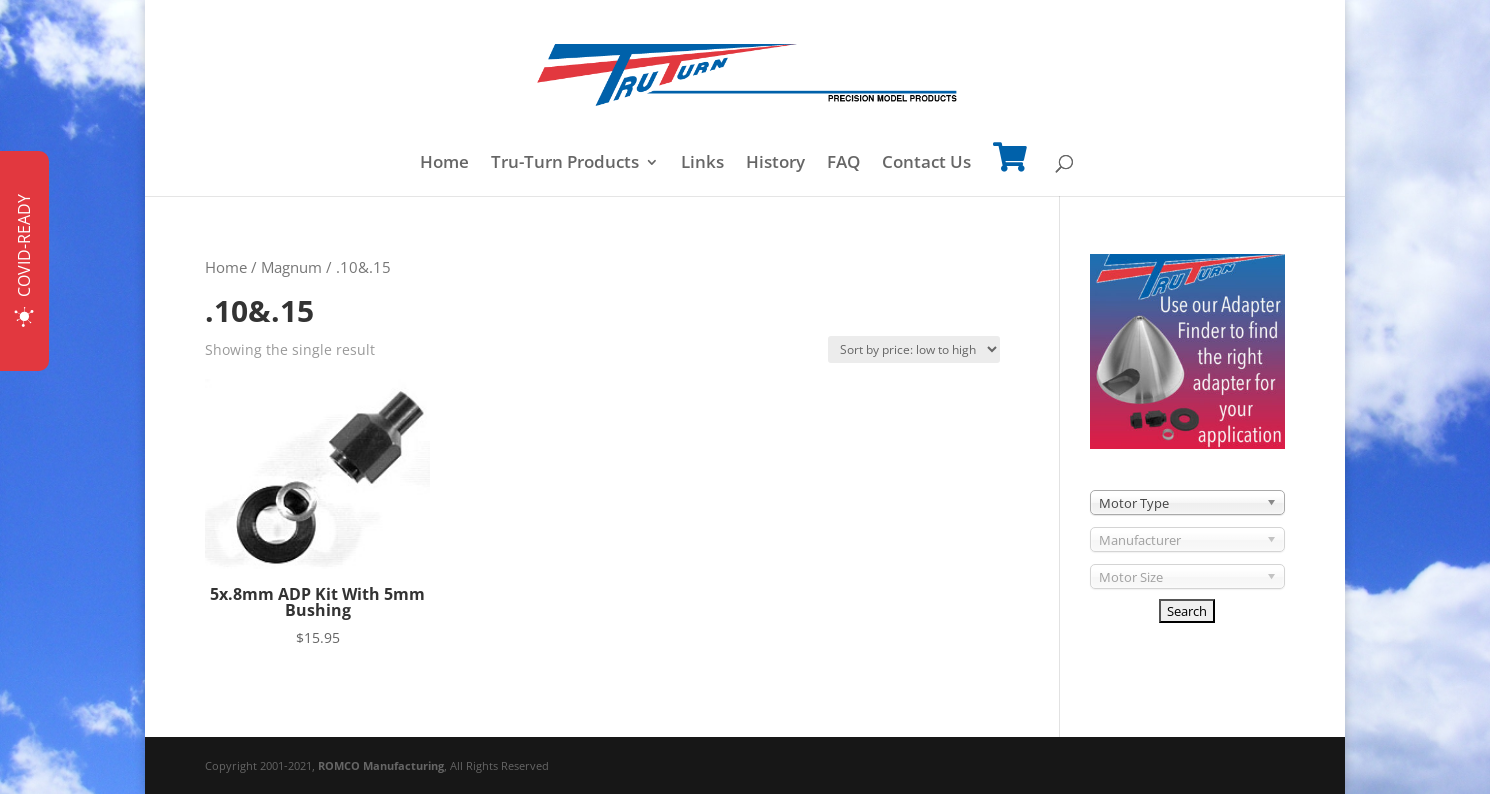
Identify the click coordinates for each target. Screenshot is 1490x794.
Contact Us (926, 164)
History (775, 164)
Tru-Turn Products (565, 164)
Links (702, 164)
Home (444, 164)
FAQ (843, 164)
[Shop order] (914, 349)
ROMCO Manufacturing (381, 765)
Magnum (291, 267)
